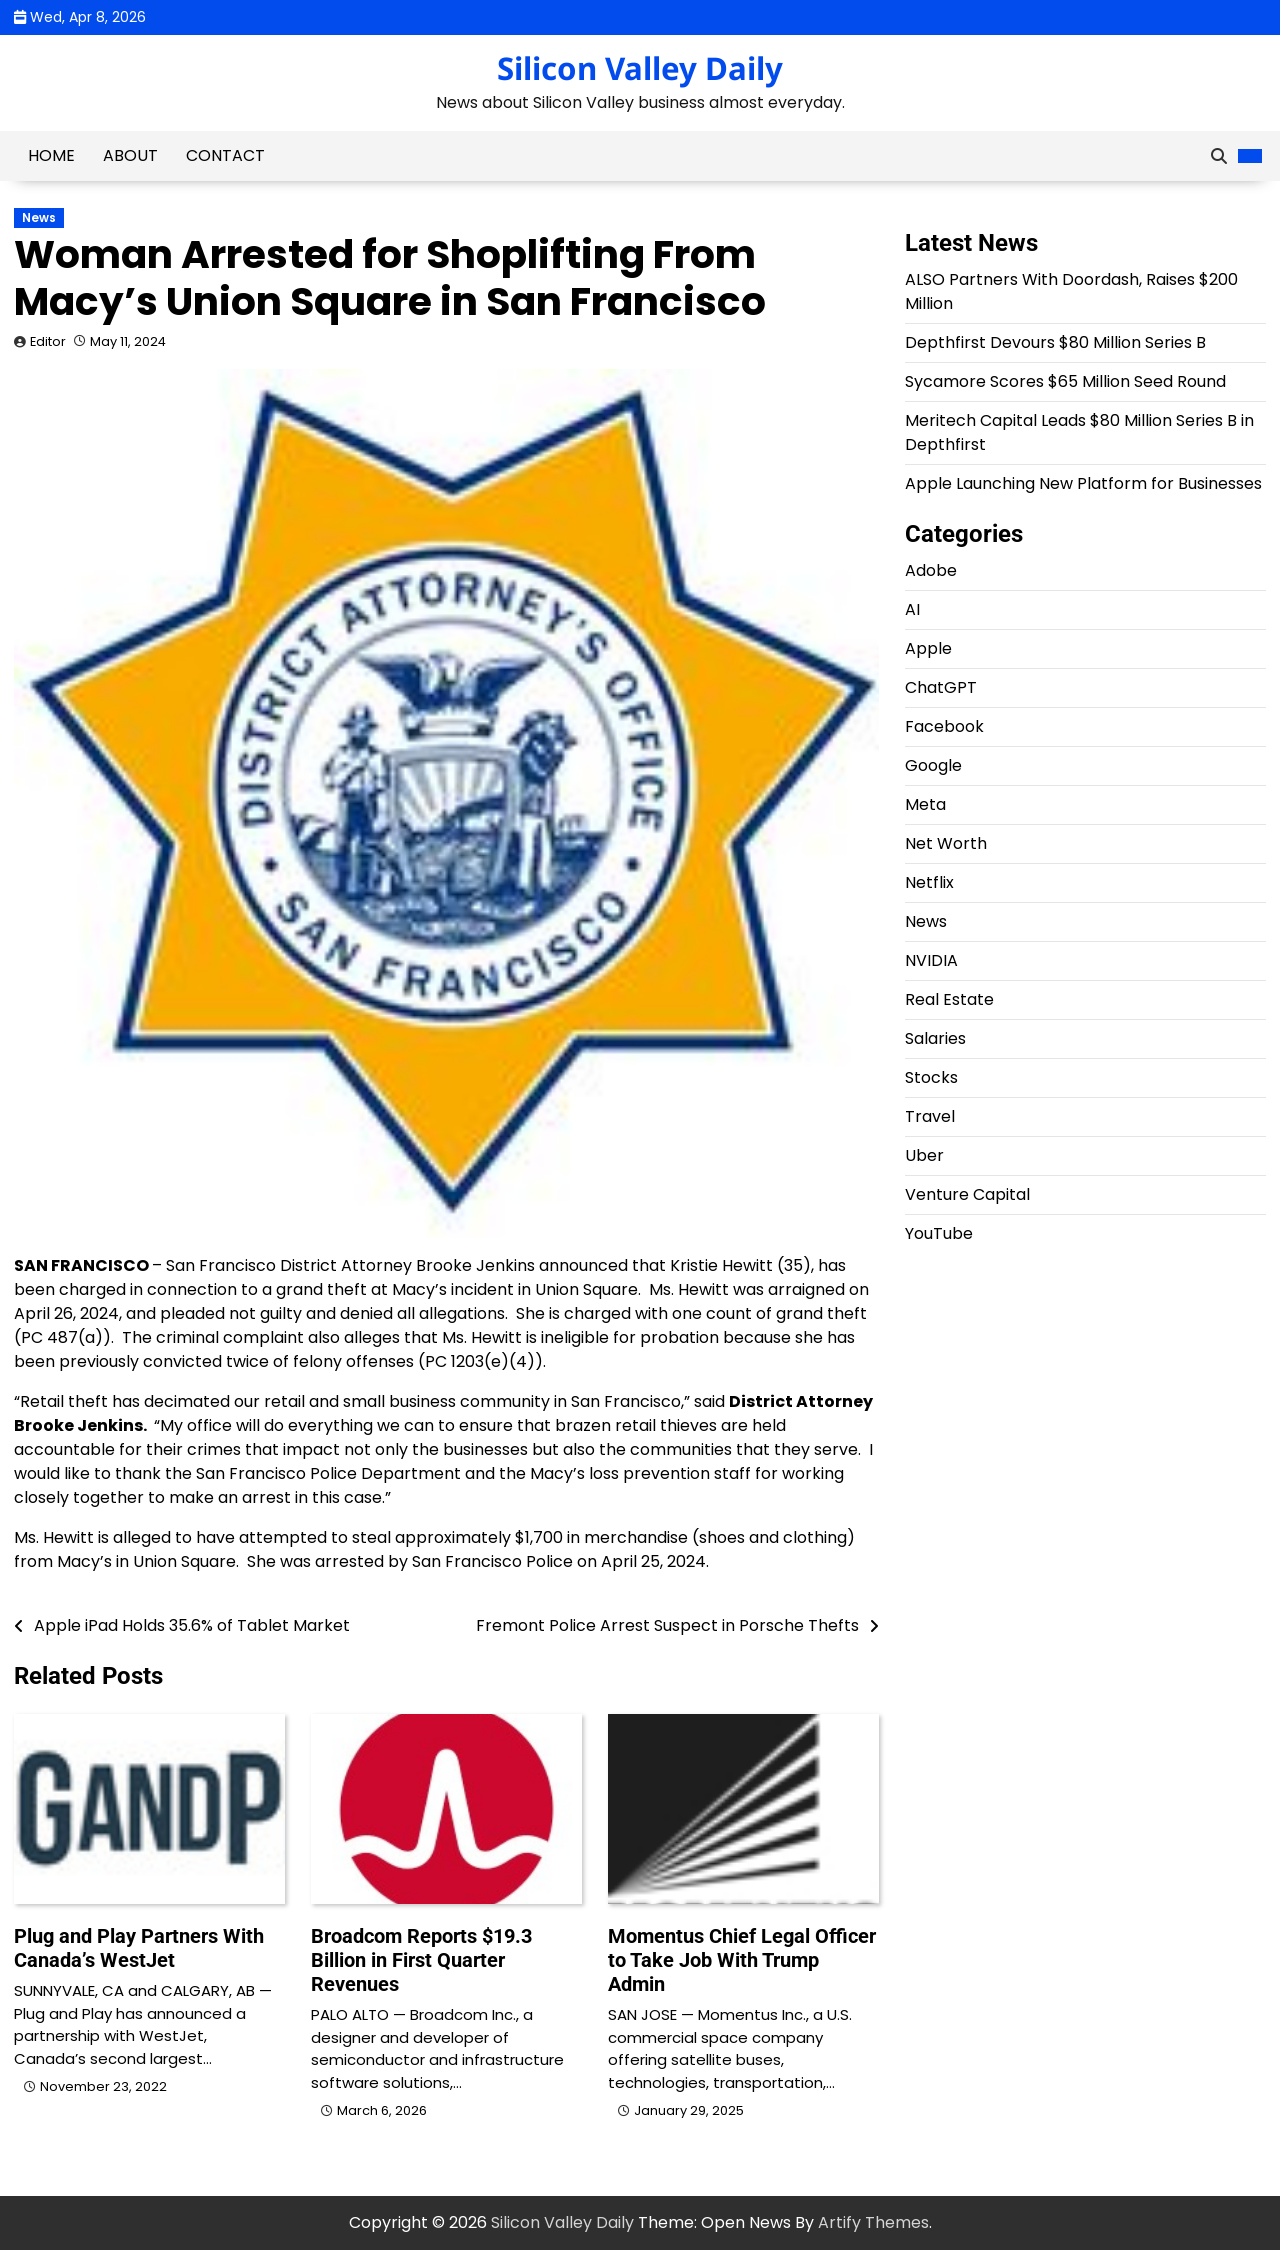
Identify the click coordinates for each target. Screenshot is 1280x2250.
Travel (930, 1116)
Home (51, 155)
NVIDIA (931, 960)
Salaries (935, 1038)
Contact (225, 155)
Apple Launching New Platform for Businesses (1083, 483)
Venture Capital (967, 1194)
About (130, 155)
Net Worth (946, 843)
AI (912, 609)
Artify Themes (873, 2222)
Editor (48, 341)
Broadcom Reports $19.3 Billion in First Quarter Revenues (421, 1960)
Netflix (929, 882)
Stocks (931, 1077)
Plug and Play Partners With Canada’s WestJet (139, 1948)
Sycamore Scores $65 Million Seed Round (1065, 381)
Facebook (944, 726)
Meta (925, 804)
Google (933, 765)
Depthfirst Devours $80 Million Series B (1055, 342)
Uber (924, 1155)
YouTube (939, 1233)
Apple (928, 648)
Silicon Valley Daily (640, 68)
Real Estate (949, 999)
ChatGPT (941, 687)
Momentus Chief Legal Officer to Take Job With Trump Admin (742, 1960)
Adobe (931, 570)
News (39, 218)
